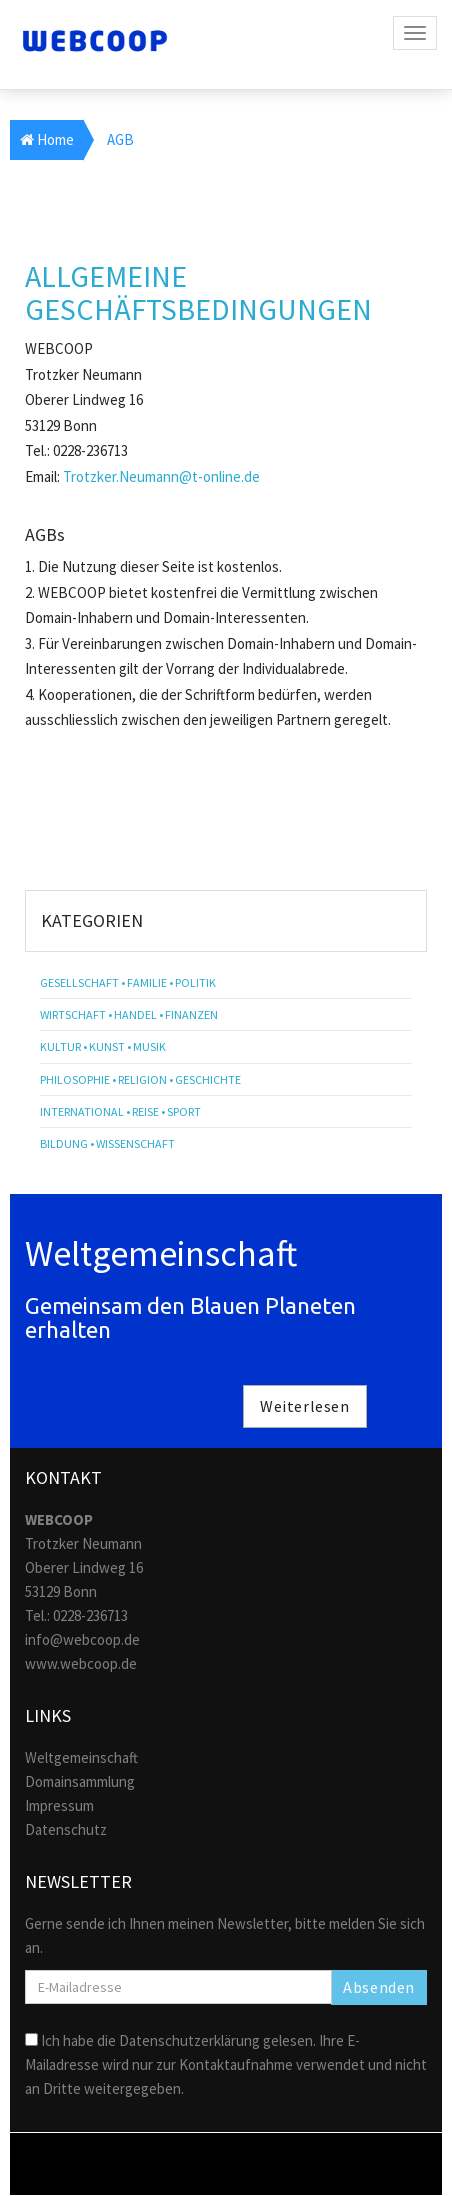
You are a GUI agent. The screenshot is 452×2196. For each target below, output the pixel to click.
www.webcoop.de (81, 1663)
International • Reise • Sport (120, 1111)
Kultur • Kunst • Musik (103, 1046)
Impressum (59, 1805)
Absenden (379, 1987)
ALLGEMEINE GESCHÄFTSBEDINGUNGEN (198, 292)
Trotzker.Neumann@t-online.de (161, 476)
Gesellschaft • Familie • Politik (128, 982)
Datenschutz (66, 1829)
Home (47, 139)
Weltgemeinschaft (81, 1757)
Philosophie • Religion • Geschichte (140, 1079)
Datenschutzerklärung (189, 2040)
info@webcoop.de (82, 1639)
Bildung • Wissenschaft (107, 1143)
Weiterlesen (305, 1406)
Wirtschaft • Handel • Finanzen (129, 1014)
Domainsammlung (80, 1781)
